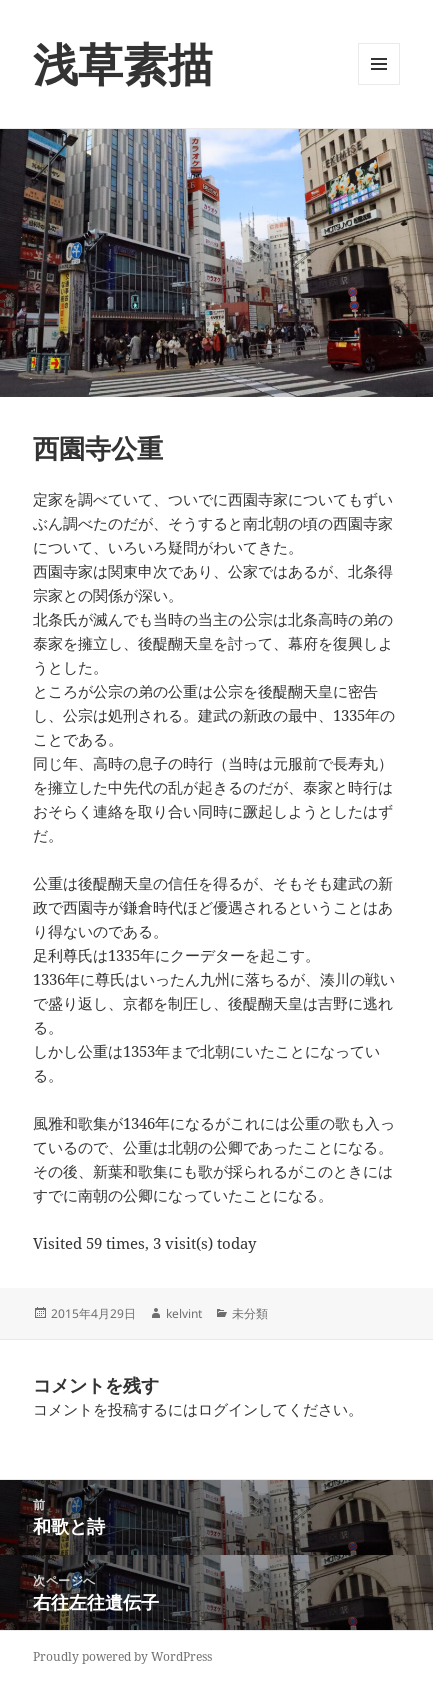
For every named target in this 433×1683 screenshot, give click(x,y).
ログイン (228, 1409)
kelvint (184, 1313)
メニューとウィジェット (379, 84)
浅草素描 (123, 63)
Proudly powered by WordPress (122, 1656)
